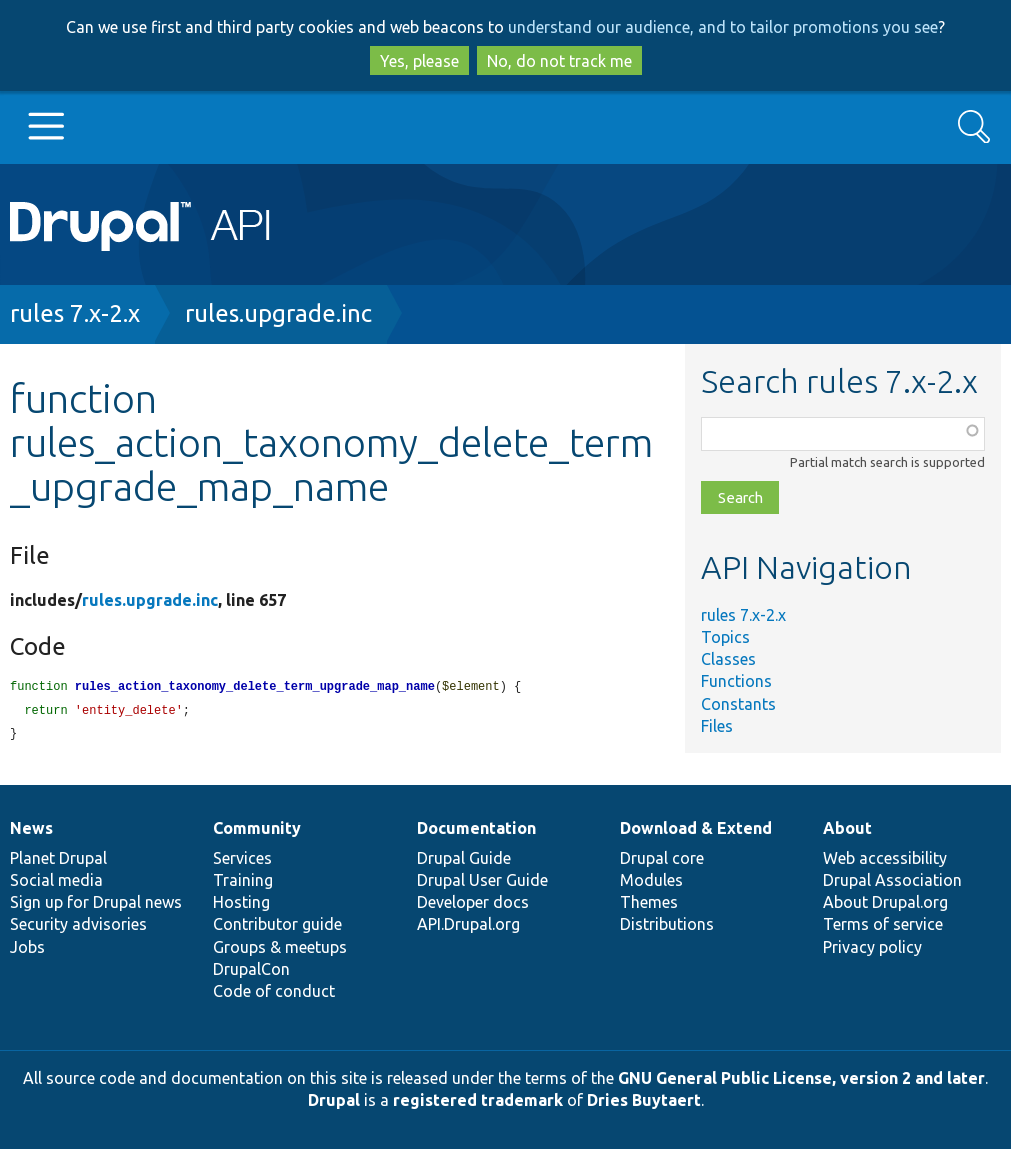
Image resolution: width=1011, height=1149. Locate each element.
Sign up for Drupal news (96, 902)
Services (242, 858)
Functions (736, 681)
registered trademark (478, 1100)
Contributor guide (277, 924)
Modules (651, 880)
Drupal (334, 1100)
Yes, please (419, 61)
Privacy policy (872, 947)
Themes (649, 902)
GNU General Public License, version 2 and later (801, 1078)
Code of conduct (274, 991)
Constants (738, 704)
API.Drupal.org (468, 924)
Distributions (667, 924)
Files (717, 726)
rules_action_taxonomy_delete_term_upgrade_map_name (255, 687)
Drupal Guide (464, 858)
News (31, 828)
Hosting (241, 902)
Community (257, 828)
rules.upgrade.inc (278, 313)
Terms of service (883, 924)
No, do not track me (559, 61)
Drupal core (662, 858)
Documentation (476, 828)
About (847, 828)
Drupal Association (892, 880)
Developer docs (473, 902)
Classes (728, 659)
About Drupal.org (885, 902)
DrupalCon (251, 969)
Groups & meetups (280, 947)
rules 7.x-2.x (75, 313)
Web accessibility (885, 858)
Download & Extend (696, 828)
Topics (725, 637)
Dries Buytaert (644, 1100)
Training (243, 880)
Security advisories (78, 924)
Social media (56, 880)
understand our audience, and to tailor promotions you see (723, 27)
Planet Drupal (58, 858)
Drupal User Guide (482, 880)
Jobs (27, 947)
